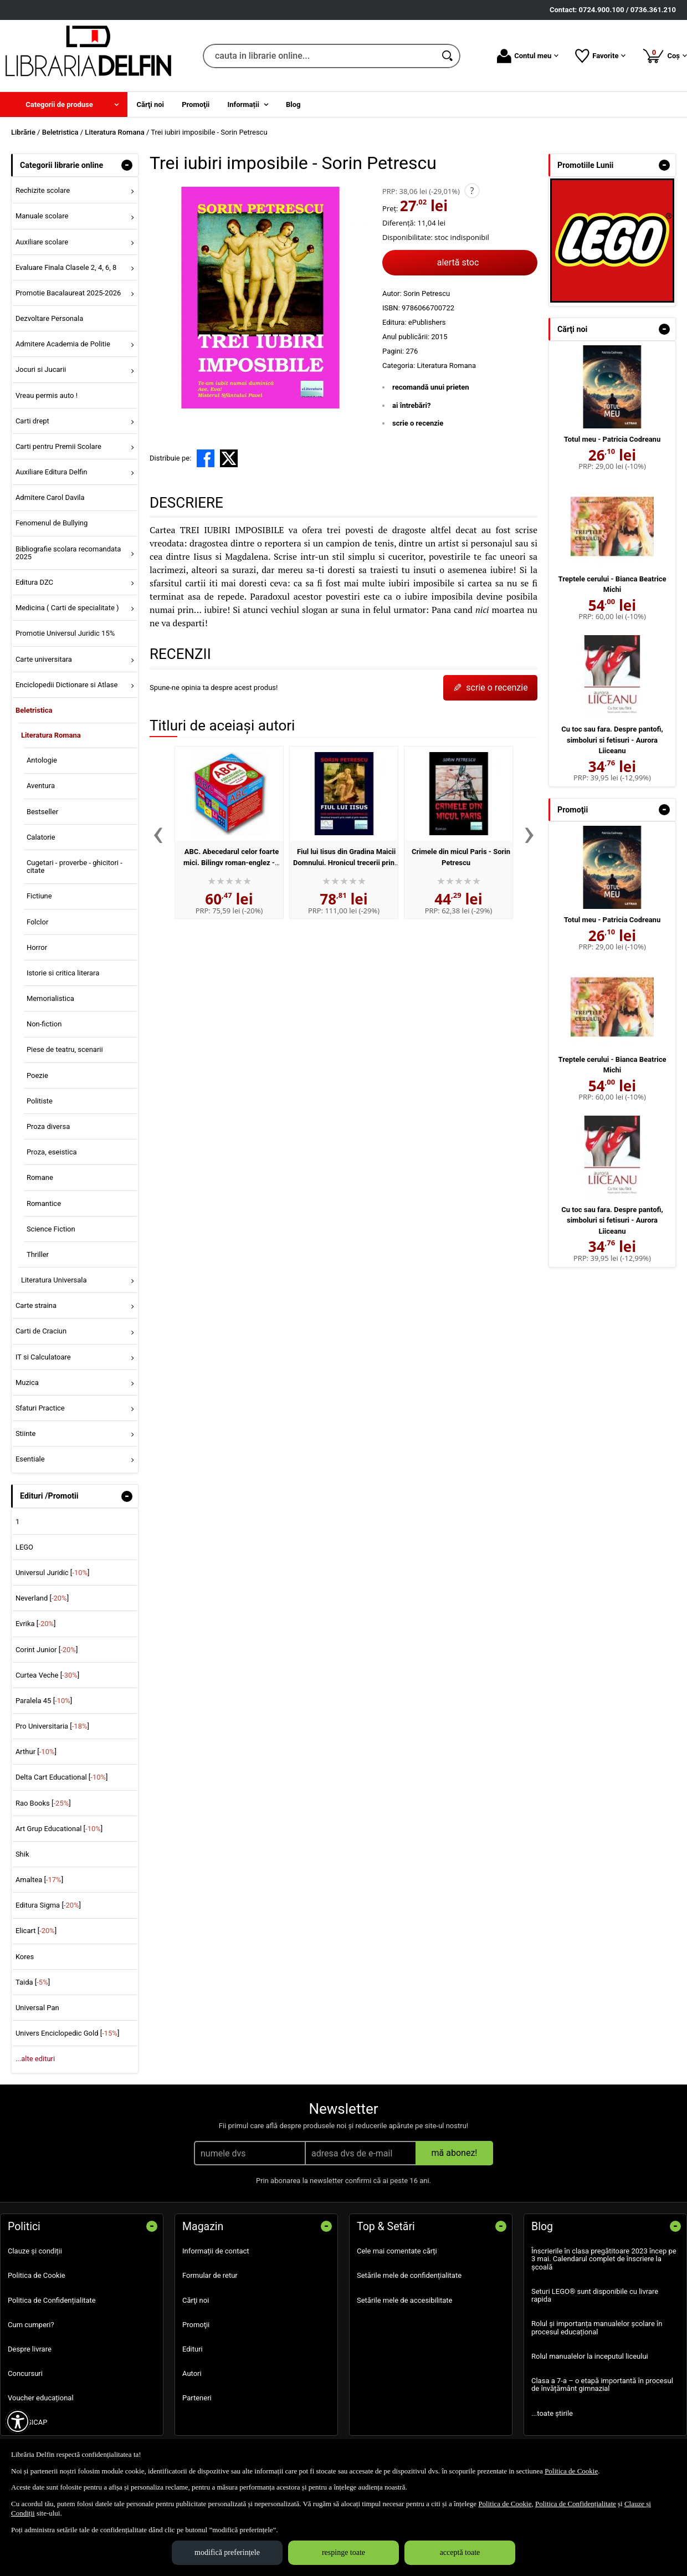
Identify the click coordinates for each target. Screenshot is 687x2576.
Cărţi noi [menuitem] (150, 104)
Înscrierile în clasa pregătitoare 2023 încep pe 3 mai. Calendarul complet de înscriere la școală (603, 2259)
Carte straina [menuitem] (36, 1305)
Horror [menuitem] (37, 947)
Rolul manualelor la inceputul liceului (589, 2356)
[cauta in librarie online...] (319, 56)
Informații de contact (215, 2251)
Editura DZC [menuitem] (34, 582)
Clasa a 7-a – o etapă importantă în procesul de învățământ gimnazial (602, 2384)
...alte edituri (35, 2058)
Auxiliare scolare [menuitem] (42, 242)
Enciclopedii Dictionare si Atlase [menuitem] (67, 685)
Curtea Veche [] (47, 1675)
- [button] (127, 165)
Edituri (192, 2349)
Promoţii (195, 2325)
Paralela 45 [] (44, 1700)
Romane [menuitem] (40, 1177)
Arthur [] (36, 1751)
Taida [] (33, 1982)
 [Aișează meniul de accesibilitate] (18, 2421)
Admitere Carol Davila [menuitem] (50, 497)
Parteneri (197, 2398)
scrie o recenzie (417, 423)
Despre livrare (30, 2349)
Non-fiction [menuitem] (44, 1024)
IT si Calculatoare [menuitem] (43, 1357)
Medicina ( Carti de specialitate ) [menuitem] (67, 608)
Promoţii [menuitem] (195, 104)
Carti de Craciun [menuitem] (41, 1331)
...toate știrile (552, 2413)
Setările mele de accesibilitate (405, 2300)
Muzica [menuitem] (27, 1382)
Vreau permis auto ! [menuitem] (47, 395)
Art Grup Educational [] (59, 1828)
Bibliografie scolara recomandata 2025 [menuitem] (68, 553)
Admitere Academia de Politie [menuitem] (63, 344)
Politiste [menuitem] (40, 1101)
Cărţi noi (195, 2300)
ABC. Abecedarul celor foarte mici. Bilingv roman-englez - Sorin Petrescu (231, 862)
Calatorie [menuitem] (41, 837)
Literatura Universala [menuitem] (54, 1280)
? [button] (472, 191)
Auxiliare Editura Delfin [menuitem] (52, 472)
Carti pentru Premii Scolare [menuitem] (58, 446)
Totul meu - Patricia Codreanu (612, 439)
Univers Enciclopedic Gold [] (67, 2033)
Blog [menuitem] (293, 104)
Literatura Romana (446, 365)
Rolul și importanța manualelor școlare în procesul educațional (596, 2327)
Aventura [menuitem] (41, 785)
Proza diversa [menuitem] (48, 1126)
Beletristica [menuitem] (34, 710)
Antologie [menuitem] (42, 760)
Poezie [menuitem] (37, 1075)
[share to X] (229, 458)
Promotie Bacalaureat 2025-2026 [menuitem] (68, 293)
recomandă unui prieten (430, 387)
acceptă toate (460, 2552)
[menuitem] (63, 104)
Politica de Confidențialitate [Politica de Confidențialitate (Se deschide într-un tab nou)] (575, 2504)
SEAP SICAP (27, 2422)
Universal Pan (37, 2007)
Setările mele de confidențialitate (409, 2275)
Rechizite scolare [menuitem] (43, 190)
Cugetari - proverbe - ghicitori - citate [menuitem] (74, 866)
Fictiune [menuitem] (39, 896)
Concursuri (25, 2373)
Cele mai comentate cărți (397, 2251)
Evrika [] (36, 1623)
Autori (192, 2373)
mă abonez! (455, 2153)
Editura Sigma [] (48, 1905)
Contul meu (527, 56)
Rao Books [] (43, 1803)
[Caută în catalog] (448, 56)
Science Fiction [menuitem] (51, 1229)
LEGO (24, 1547)
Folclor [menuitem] (37, 922)
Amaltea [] (39, 1879)
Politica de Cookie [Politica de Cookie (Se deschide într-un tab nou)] (571, 2471)
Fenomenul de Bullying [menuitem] (52, 523)
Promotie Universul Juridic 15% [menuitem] (65, 633)
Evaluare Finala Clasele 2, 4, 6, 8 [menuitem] (66, 267)
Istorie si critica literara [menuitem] (63, 973)
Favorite (600, 56)
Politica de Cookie (36, 2275)
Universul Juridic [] (53, 1572)
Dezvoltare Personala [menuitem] (49, 318)
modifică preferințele (227, 2552)
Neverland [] (42, 1598)
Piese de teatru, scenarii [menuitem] (65, 1049)
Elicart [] (36, 1930)
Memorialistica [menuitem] (50, 998)
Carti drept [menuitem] (32, 421)
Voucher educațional (41, 2398)
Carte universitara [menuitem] (44, 659)
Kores (25, 1957)
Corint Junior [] (47, 1649)
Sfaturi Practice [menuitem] (40, 1408)
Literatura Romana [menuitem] (51, 735)
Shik (22, 1854)
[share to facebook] (205, 458)
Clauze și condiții (35, 2251)
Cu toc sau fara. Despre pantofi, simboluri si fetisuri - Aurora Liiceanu (612, 740)
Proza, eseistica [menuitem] (52, 1152)
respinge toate (343, 2552)
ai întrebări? (411, 405)
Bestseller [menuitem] (42, 811)
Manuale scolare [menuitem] (42, 216)
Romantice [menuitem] (44, 1203)
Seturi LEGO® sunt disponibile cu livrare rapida (594, 2295)
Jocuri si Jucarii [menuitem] (41, 369)
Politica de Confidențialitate (52, 2300)
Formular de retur (210, 2275)
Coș (664, 55)
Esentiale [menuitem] (30, 1459)
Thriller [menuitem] (38, 1254)
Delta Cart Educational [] (62, 1777)
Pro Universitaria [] (52, 1726)
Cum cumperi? (31, 2325)
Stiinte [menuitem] (26, 1433)
